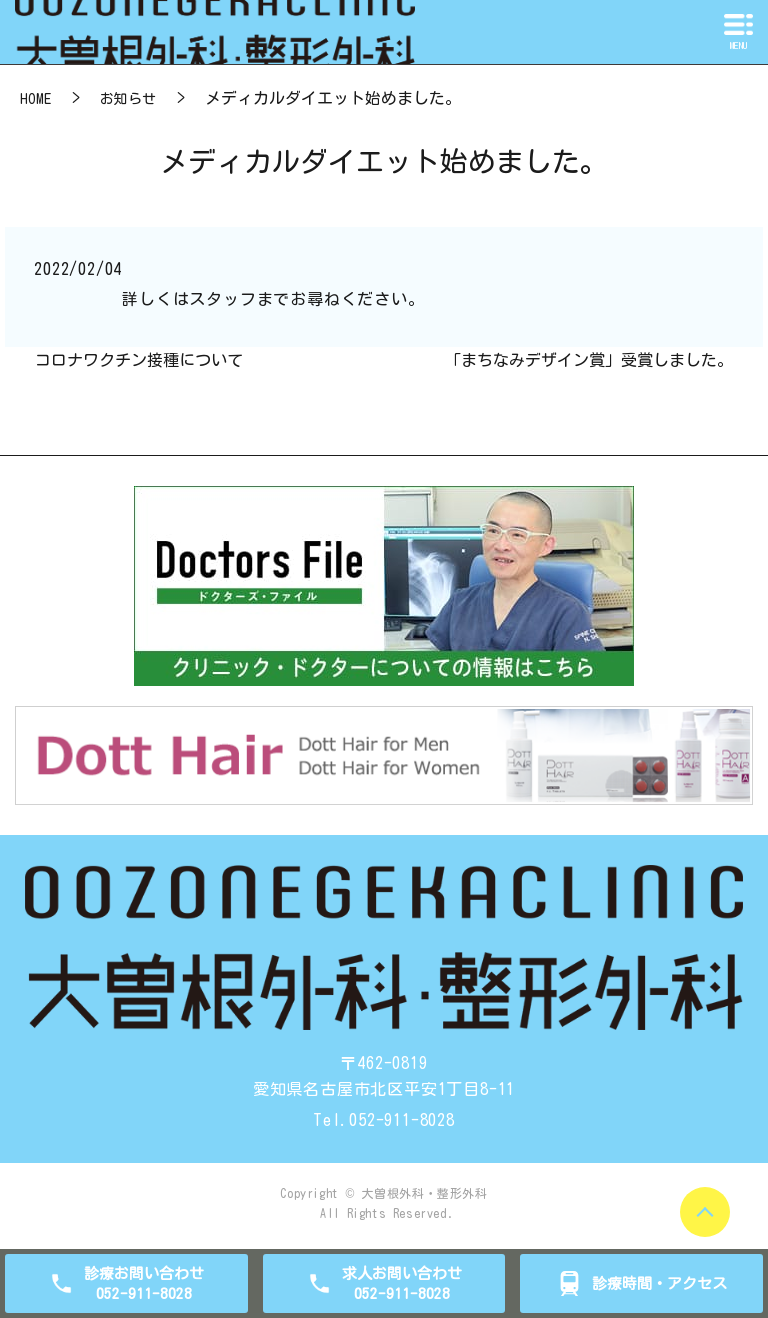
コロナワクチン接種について (139, 360)
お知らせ (128, 99)
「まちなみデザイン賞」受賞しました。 (589, 360)
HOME (35, 99)
